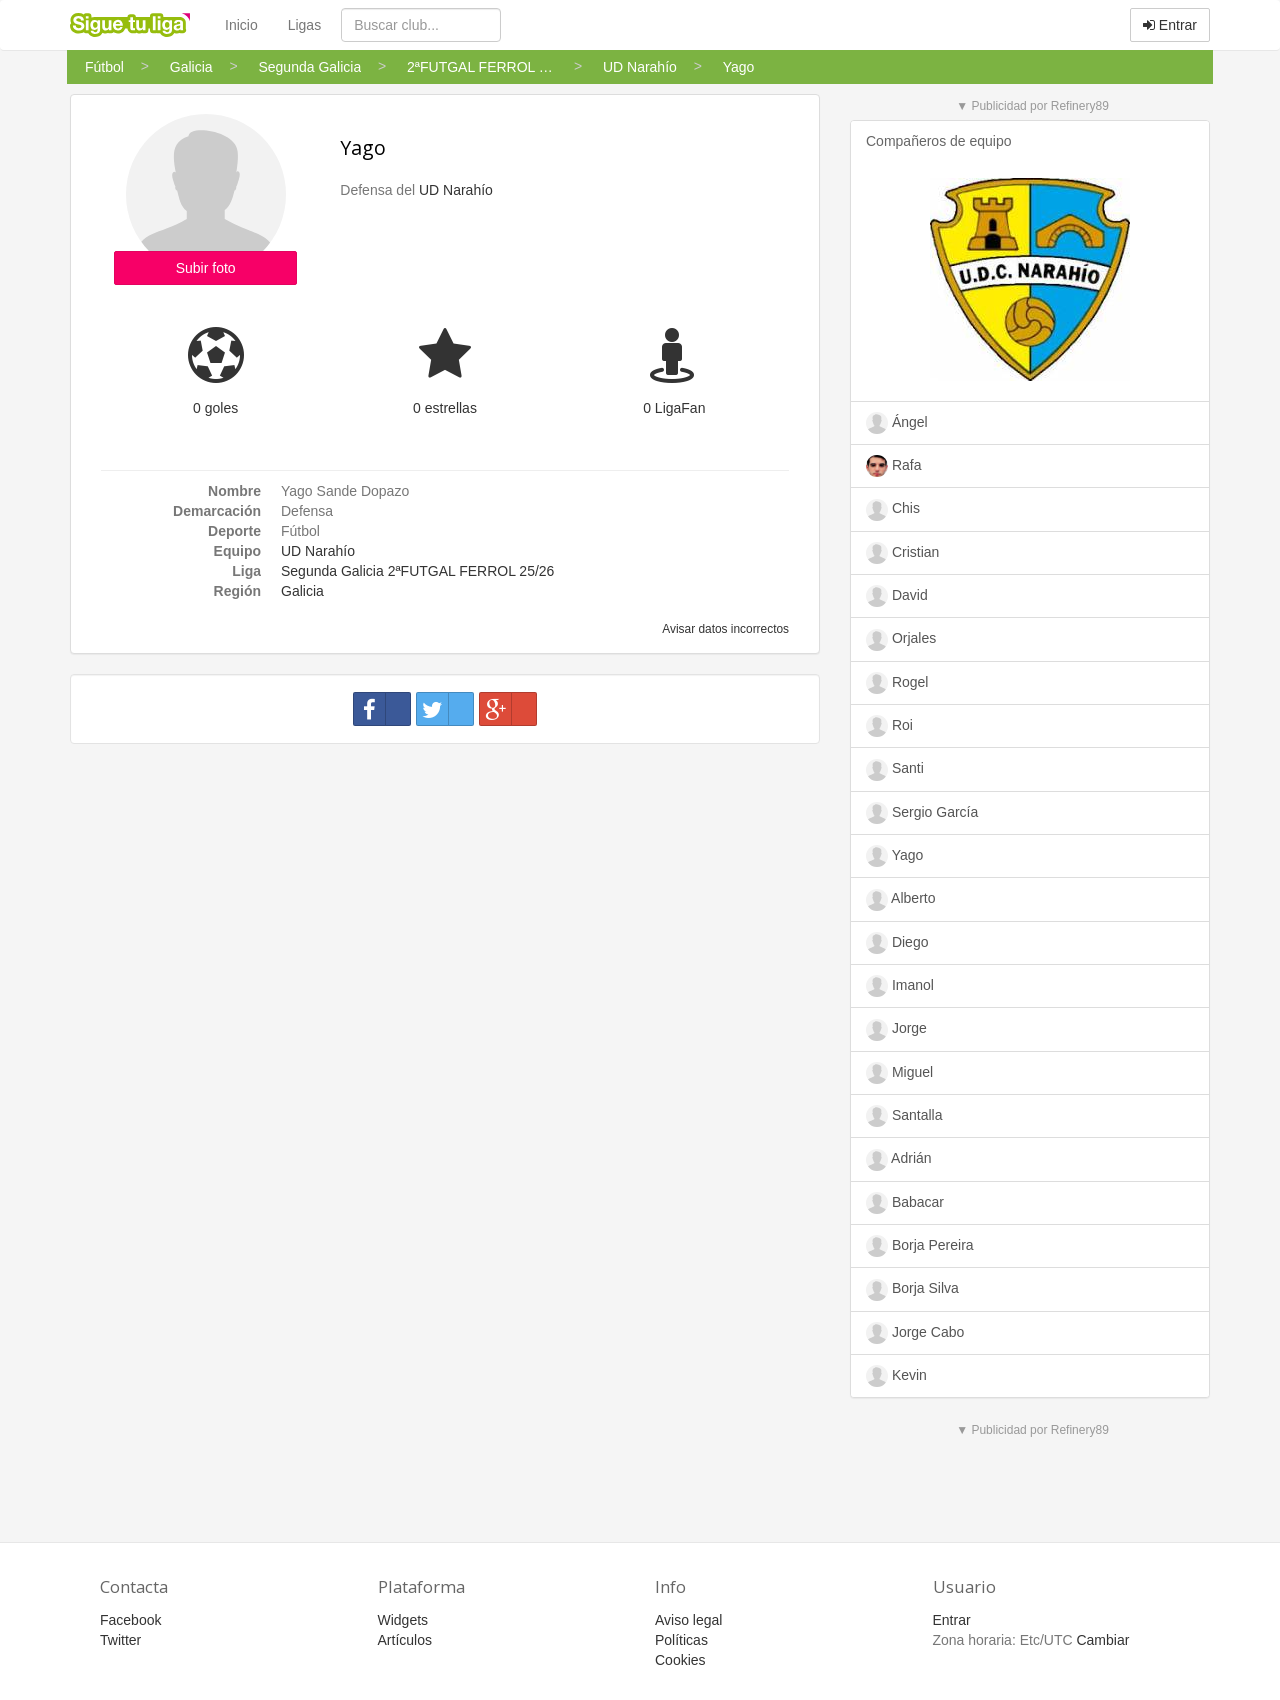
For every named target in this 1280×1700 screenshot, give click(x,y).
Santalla (904, 1116)
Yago (363, 147)
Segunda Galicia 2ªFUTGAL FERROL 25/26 (417, 571)
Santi (895, 770)
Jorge (896, 1030)
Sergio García (922, 813)
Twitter (120, 1640)
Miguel (899, 1073)
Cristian (902, 553)
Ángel (897, 423)
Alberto (900, 900)
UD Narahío (456, 190)
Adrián (899, 1160)
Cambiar (1102, 1640)
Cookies (680, 1660)
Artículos (405, 1640)
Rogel (897, 683)
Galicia (302, 591)
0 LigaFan (674, 408)
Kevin (896, 1376)
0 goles (215, 408)
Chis (893, 510)
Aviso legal (688, 1620)
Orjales (901, 640)
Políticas (681, 1640)
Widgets (403, 1620)
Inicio (241, 25)
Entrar (1170, 25)
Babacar (905, 1203)
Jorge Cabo (915, 1333)
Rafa (893, 466)
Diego (897, 943)
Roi (889, 726)
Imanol (900, 986)
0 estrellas (445, 408)
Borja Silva (912, 1290)
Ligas (304, 25)
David (897, 596)
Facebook (130, 1620)
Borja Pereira (920, 1246)
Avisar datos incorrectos (724, 629)
